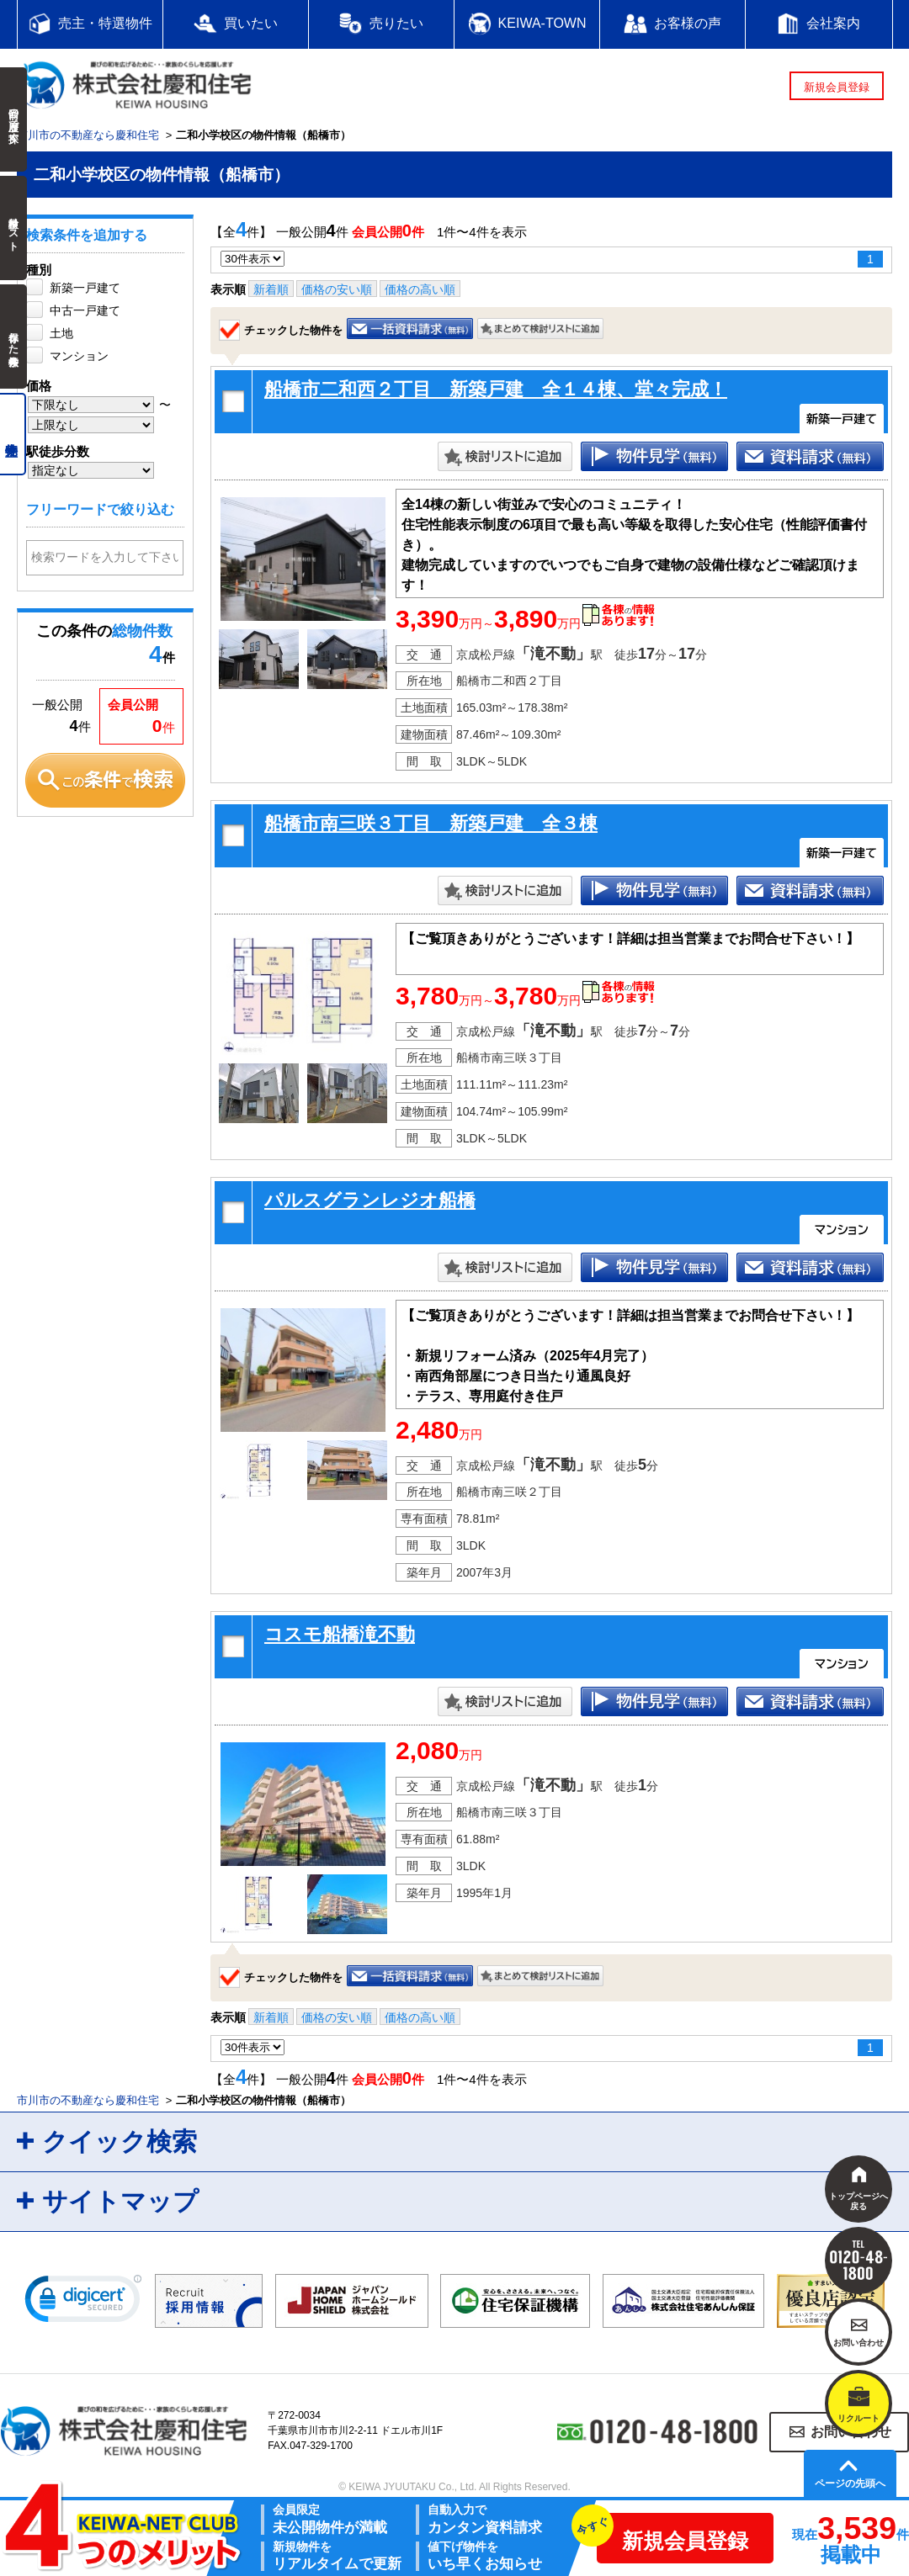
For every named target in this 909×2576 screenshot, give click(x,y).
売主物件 (13, 434)
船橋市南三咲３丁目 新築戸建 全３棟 (431, 823)
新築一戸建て (85, 287)
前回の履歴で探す (13, 119)
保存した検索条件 (13, 336)
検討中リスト (13, 228)
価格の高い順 (420, 289)
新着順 (271, 289)
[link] (83, 2302)
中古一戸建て (85, 310)
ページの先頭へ (850, 2483)
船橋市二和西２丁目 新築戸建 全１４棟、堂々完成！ (495, 389)
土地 (61, 333)
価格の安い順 (336, 289)
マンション (79, 356)
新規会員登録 (836, 87)
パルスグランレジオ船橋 (370, 1200)
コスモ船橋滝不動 (339, 1634)
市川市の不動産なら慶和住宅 (88, 135)
